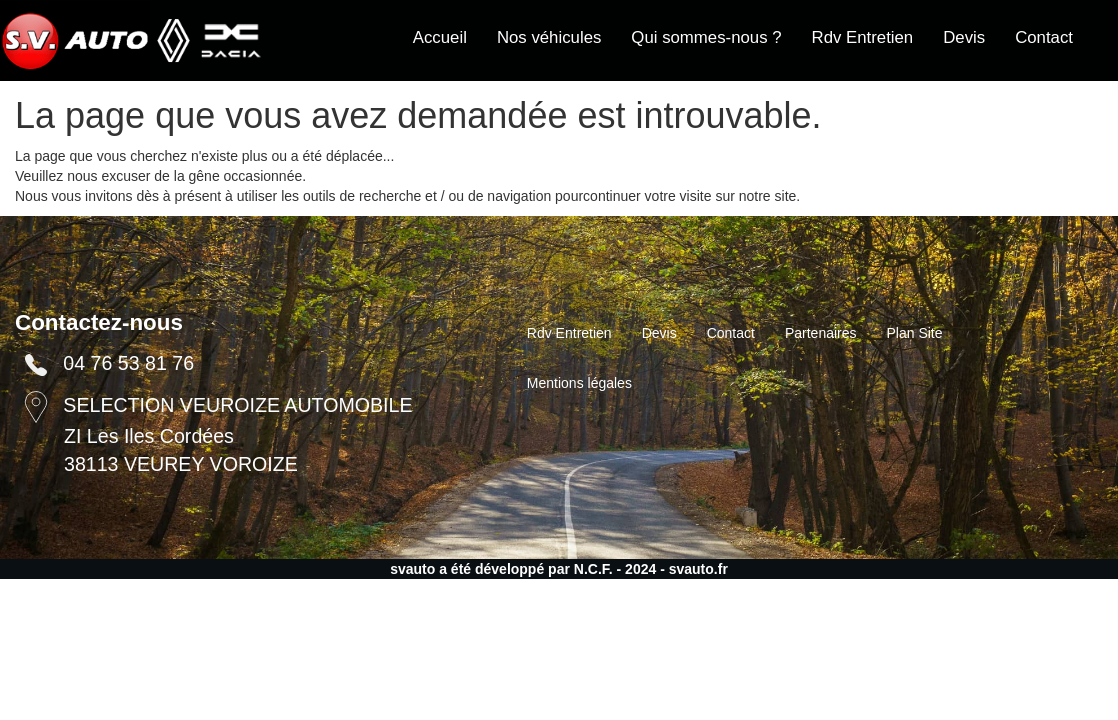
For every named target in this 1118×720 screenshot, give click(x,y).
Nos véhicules (549, 37)
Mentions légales (579, 383)
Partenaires (821, 333)
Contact (1044, 37)
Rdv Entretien (863, 37)
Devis (964, 37)
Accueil (440, 37)
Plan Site (915, 333)
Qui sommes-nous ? (706, 37)
